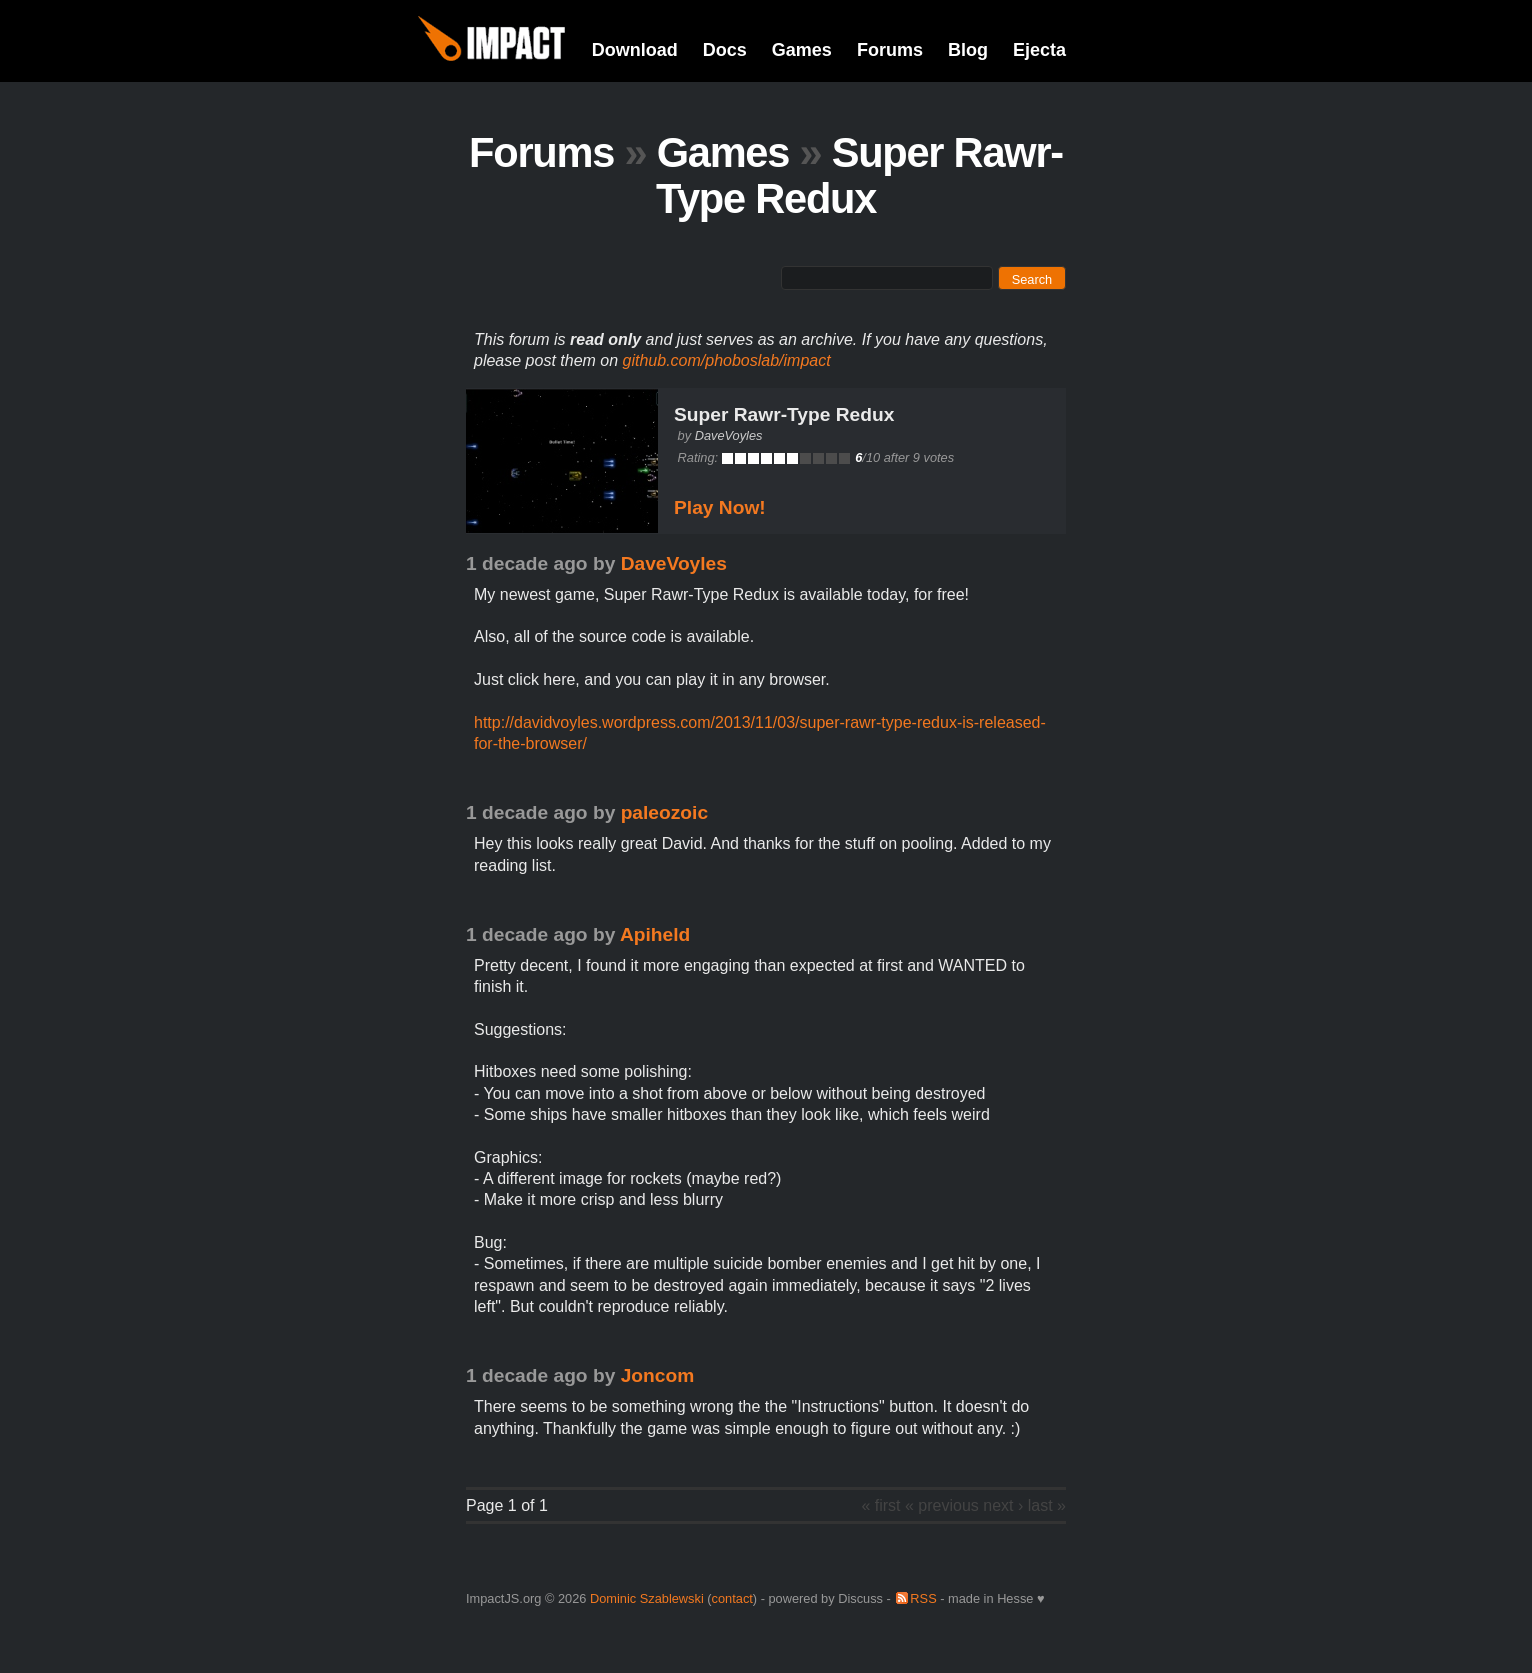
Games (802, 50)
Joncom (658, 1375)
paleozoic (664, 812)
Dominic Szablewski (647, 1598)
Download (635, 50)
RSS (923, 1598)
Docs (725, 50)
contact (732, 1598)
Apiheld (655, 934)
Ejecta (1039, 50)
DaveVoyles (729, 435)
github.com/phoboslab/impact (727, 360)
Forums (890, 50)
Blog (968, 50)
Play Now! (720, 507)
